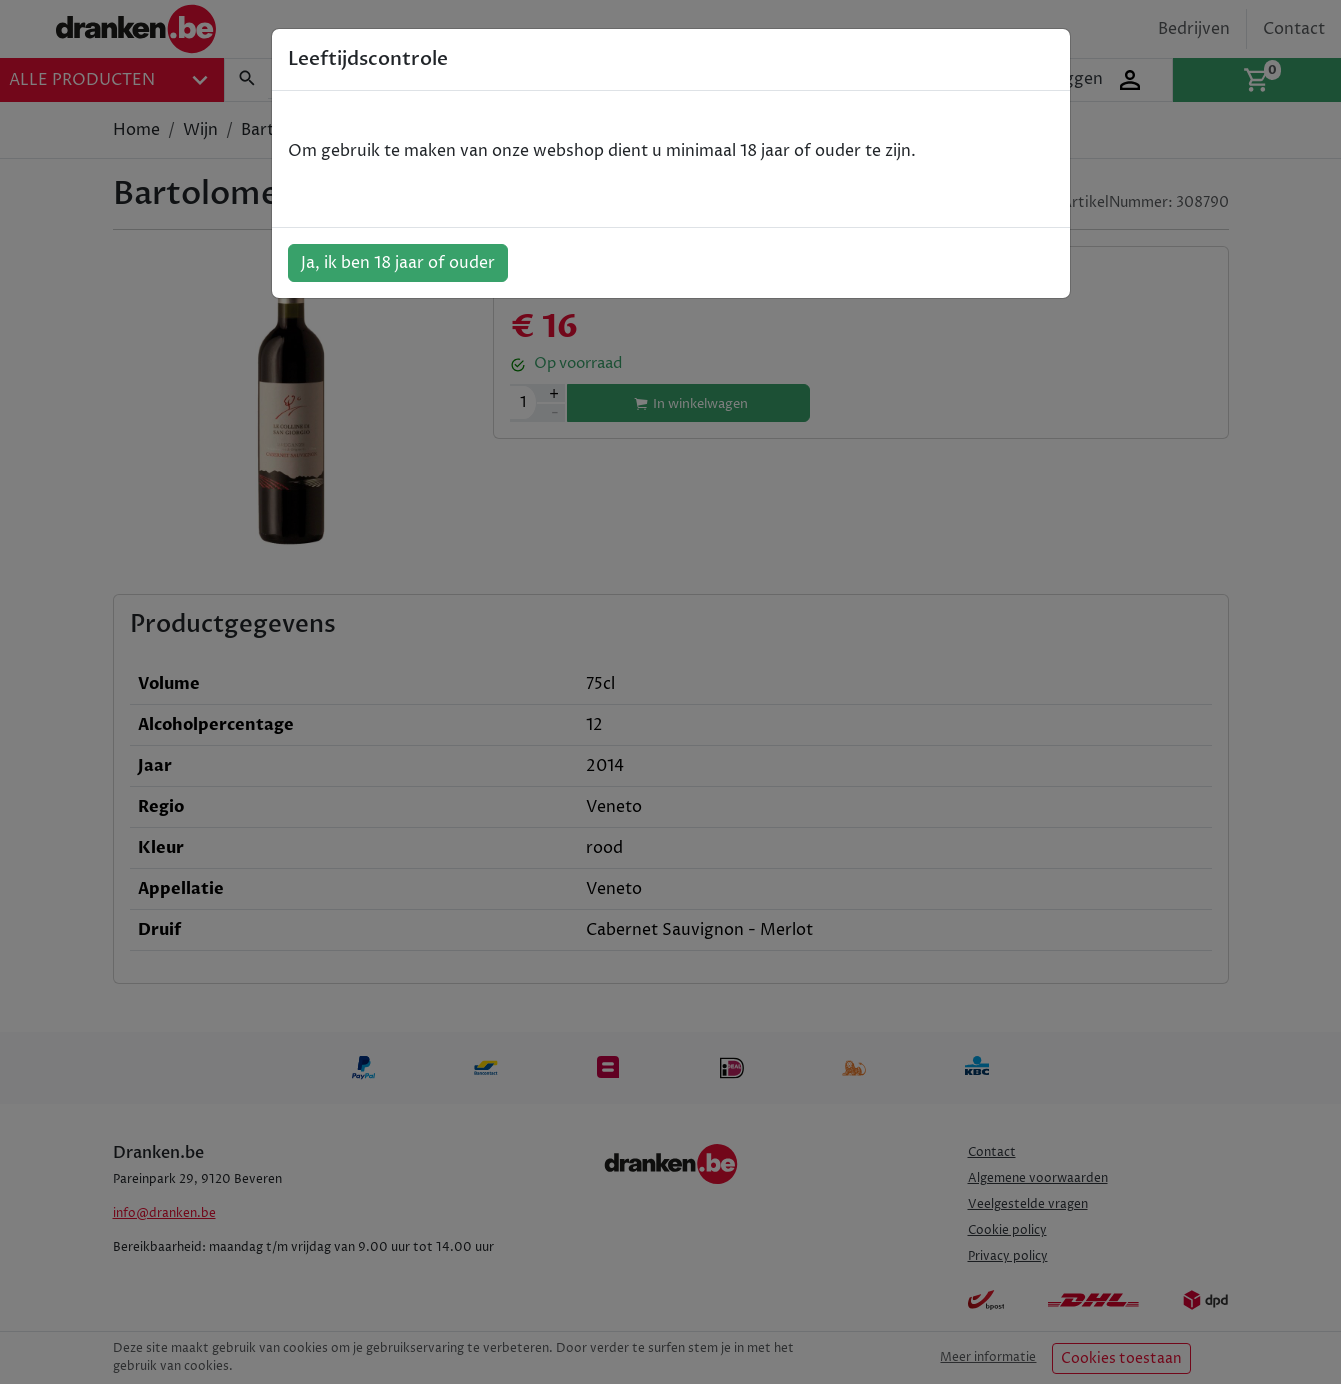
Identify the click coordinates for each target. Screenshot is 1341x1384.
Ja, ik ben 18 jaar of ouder (398, 263)
